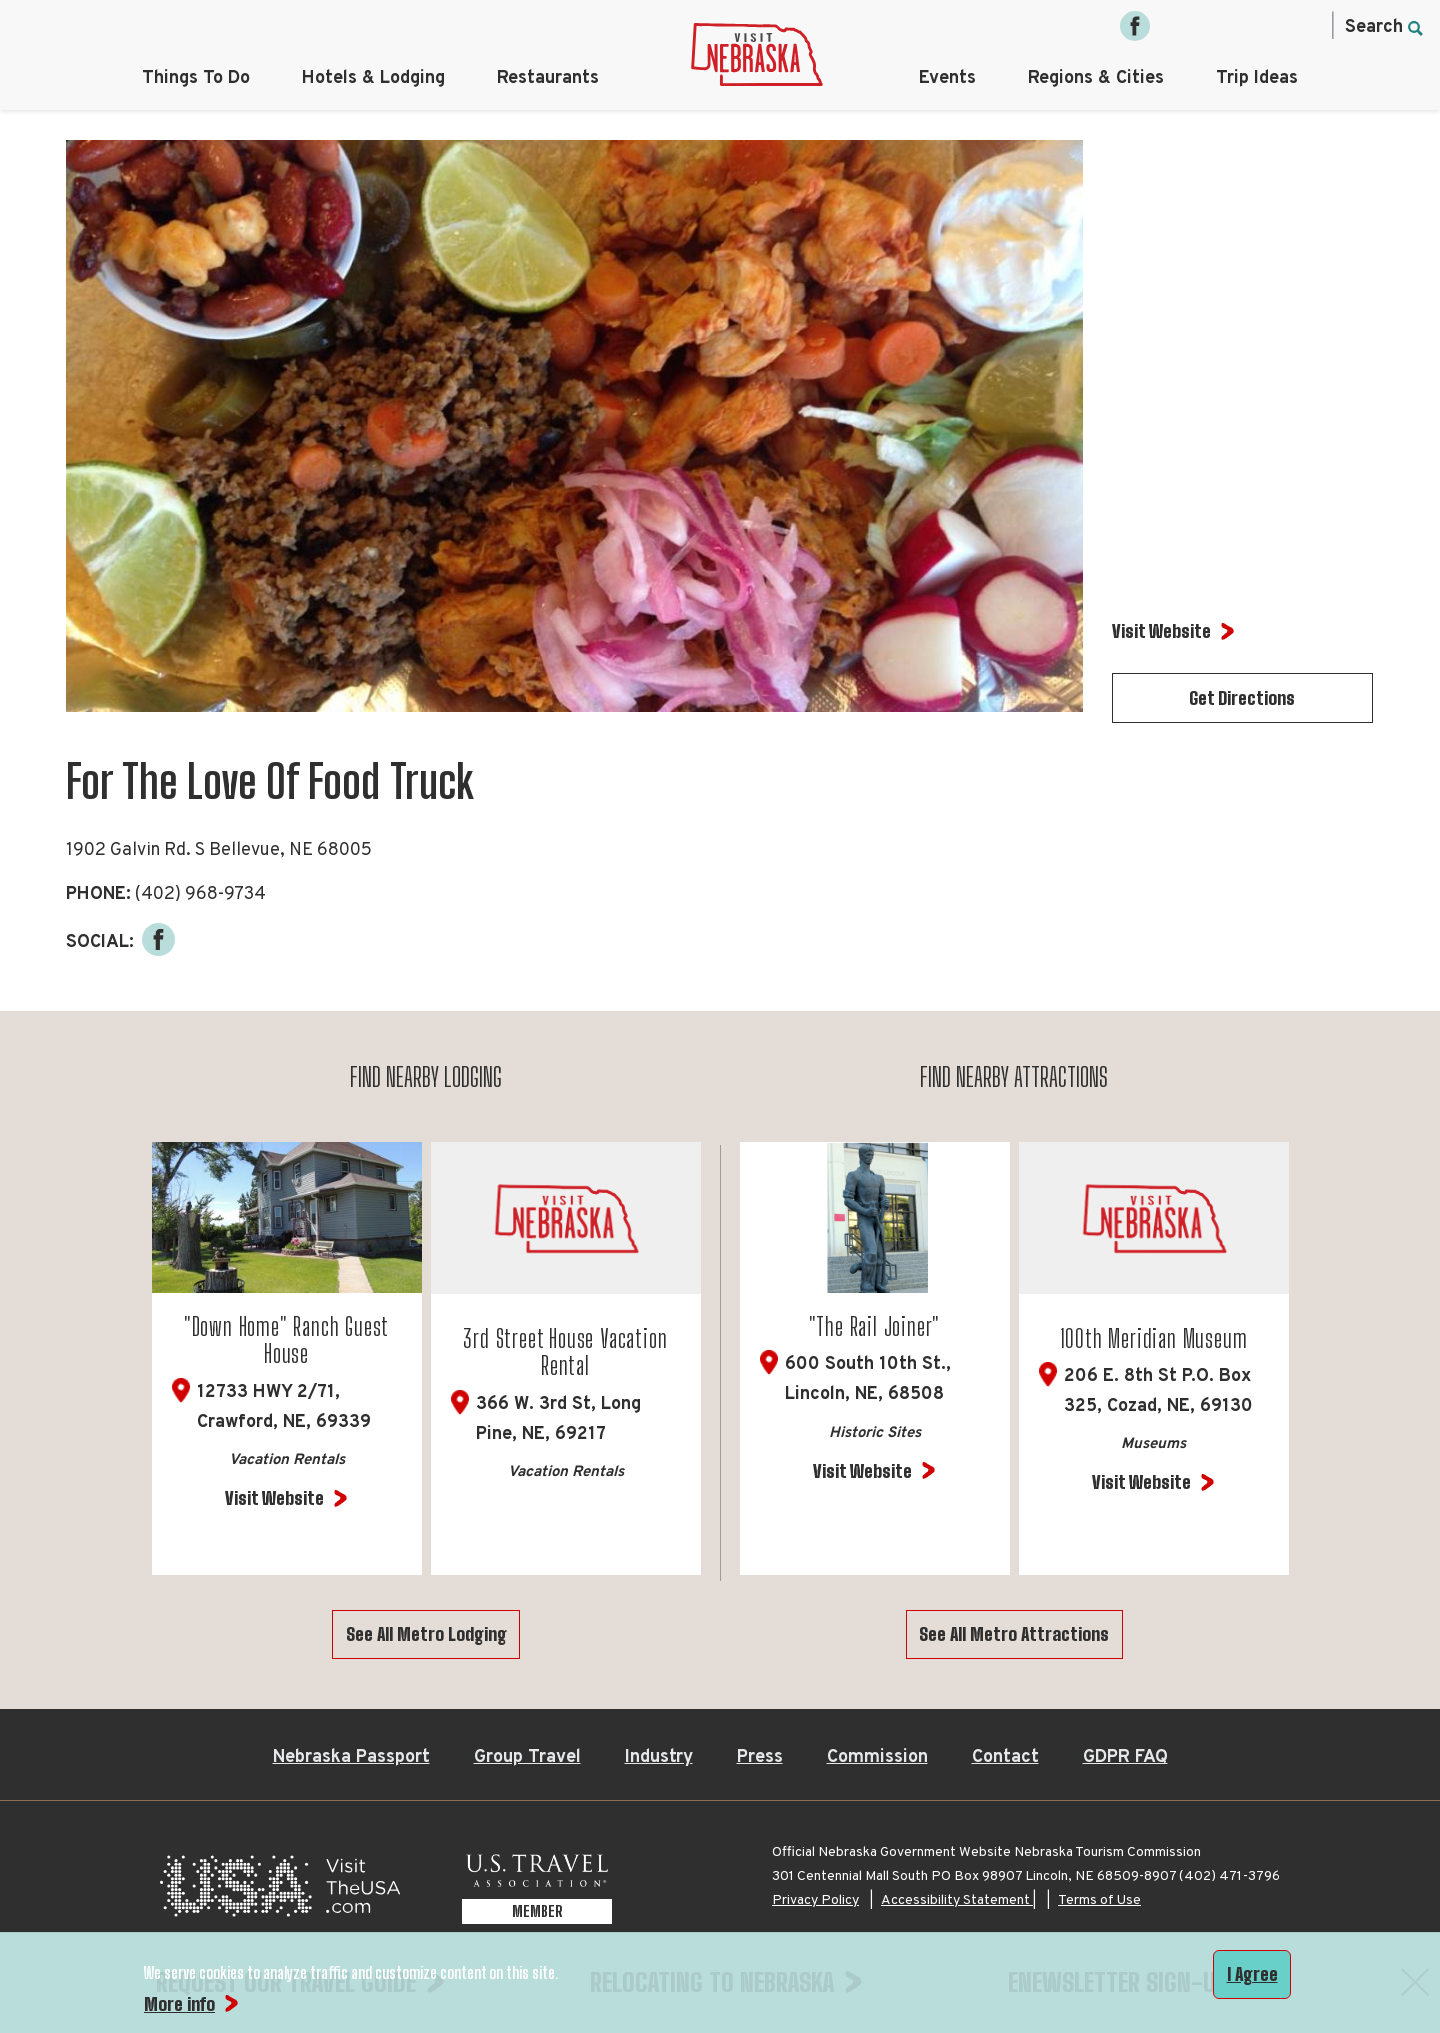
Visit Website (274, 1498)
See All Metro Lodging (426, 1634)
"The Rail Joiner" (875, 1326)
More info (179, 2004)
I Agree (1252, 1974)
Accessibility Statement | (958, 1900)
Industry (659, 1757)
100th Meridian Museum (1154, 1338)
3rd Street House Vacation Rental (565, 1352)
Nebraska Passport (351, 1757)
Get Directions (1242, 698)
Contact (1005, 1757)
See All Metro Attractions (1014, 1634)
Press (760, 1757)
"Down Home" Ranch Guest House (286, 1340)
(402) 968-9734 (200, 894)
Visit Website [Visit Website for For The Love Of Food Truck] (1161, 631)
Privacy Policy (815, 1900)
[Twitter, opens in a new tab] (1219, 26)
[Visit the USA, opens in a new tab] (280, 1891)
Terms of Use (1099, 1900)
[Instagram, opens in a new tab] (1177, 26)
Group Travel (527, 1757)
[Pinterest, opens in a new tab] (1261, 26)
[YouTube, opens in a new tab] (1303, 26)
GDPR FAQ (1125, 1757)
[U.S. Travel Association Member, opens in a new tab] (537, 1891)
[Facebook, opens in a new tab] (1135, 26)
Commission (877, 1757)
